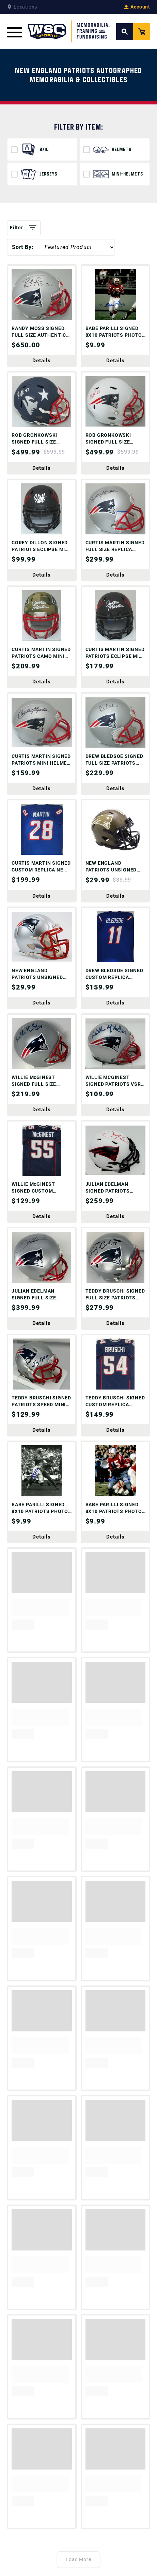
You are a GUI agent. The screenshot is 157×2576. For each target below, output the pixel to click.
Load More (79, 2559)
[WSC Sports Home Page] (69, 31)
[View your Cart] (141, 31)
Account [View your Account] (137, 7)
